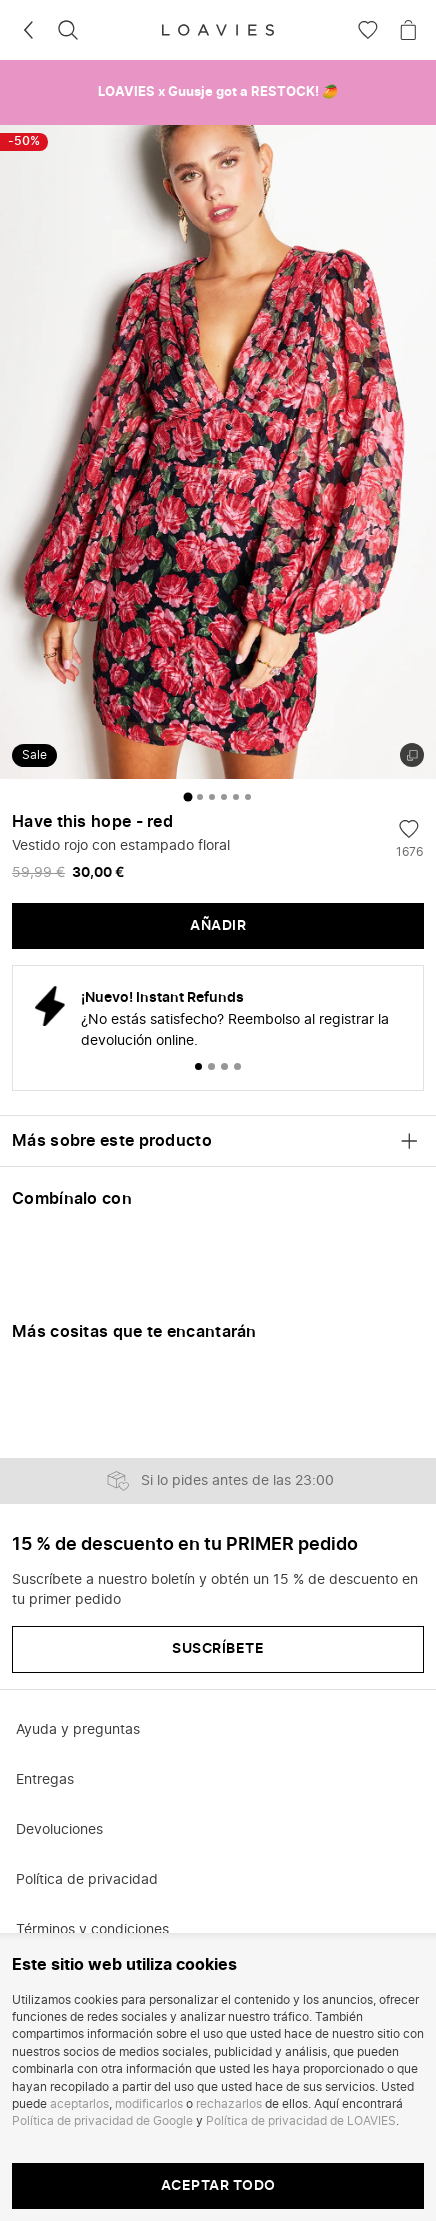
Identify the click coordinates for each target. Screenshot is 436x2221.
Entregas (45, 1780)
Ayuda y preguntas (78, 1730)
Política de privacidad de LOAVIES (301, 2121)
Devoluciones (59, 1830)
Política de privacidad (87, 1880)
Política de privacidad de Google (102, 2121)
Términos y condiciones (92, 1930)
